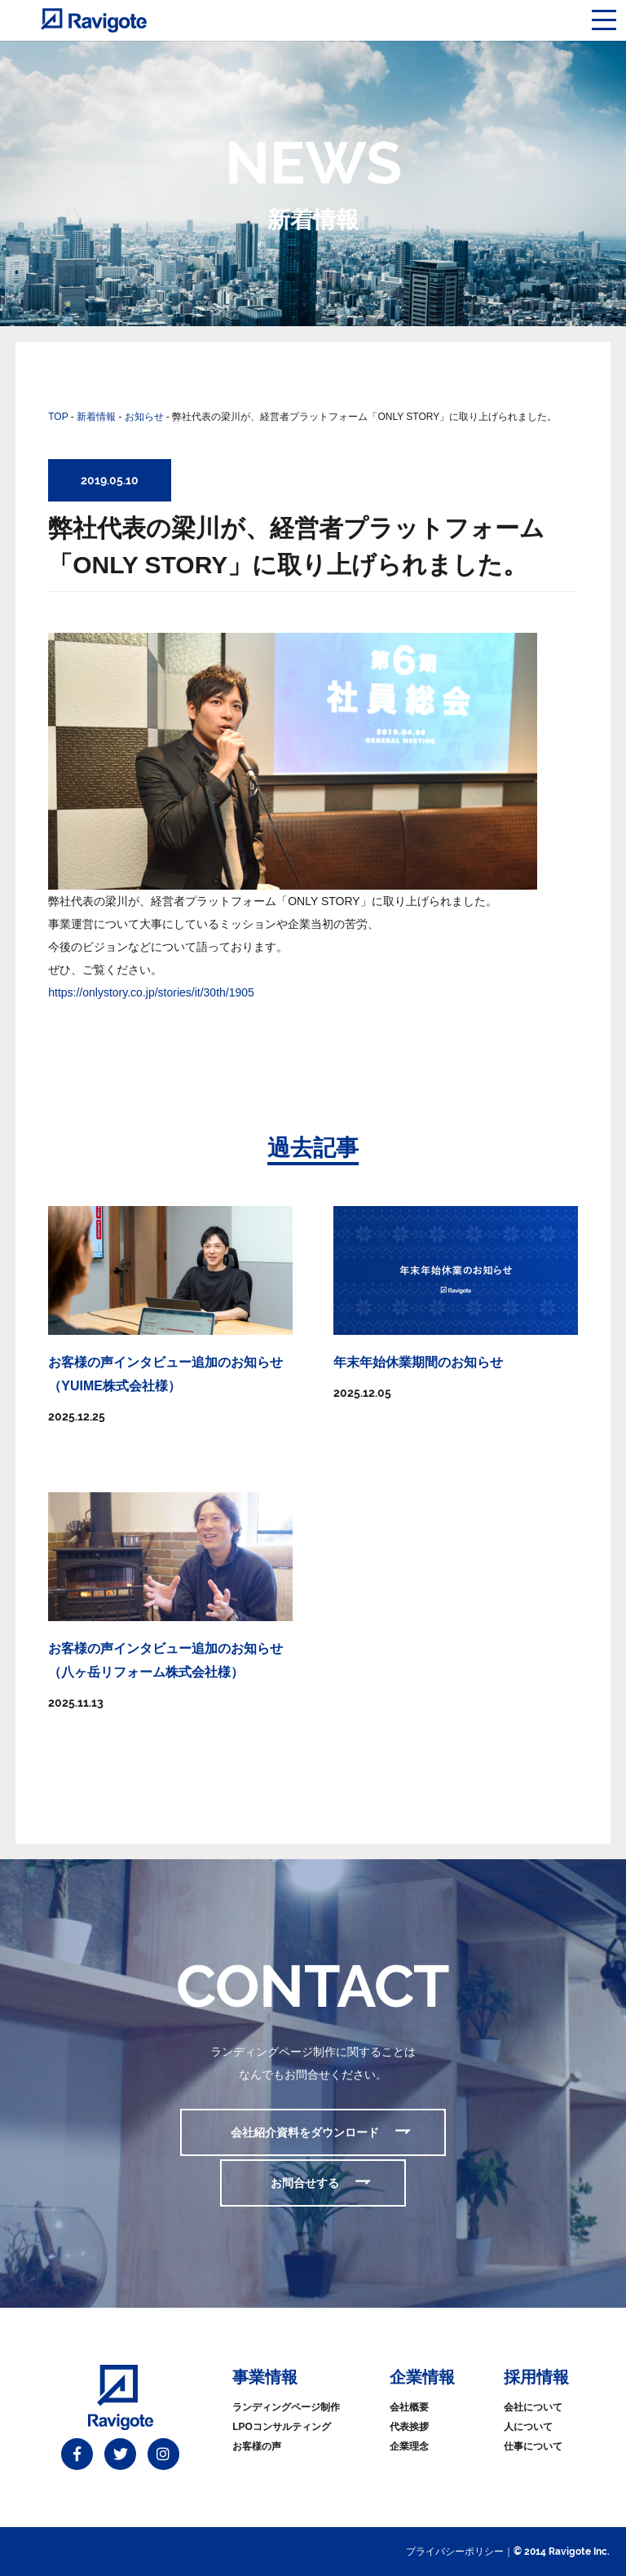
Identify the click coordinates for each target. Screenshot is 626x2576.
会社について (533, 2407)
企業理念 (409, 2446)
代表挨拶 (409, 2426)
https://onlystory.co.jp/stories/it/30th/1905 (151, 992)
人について (528, 2426)
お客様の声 (256, 2446)
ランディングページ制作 (286, 2407)
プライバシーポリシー (455, 2551)
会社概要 (409, 2407)
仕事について (533, 2446)
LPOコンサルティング (281, 2426)
